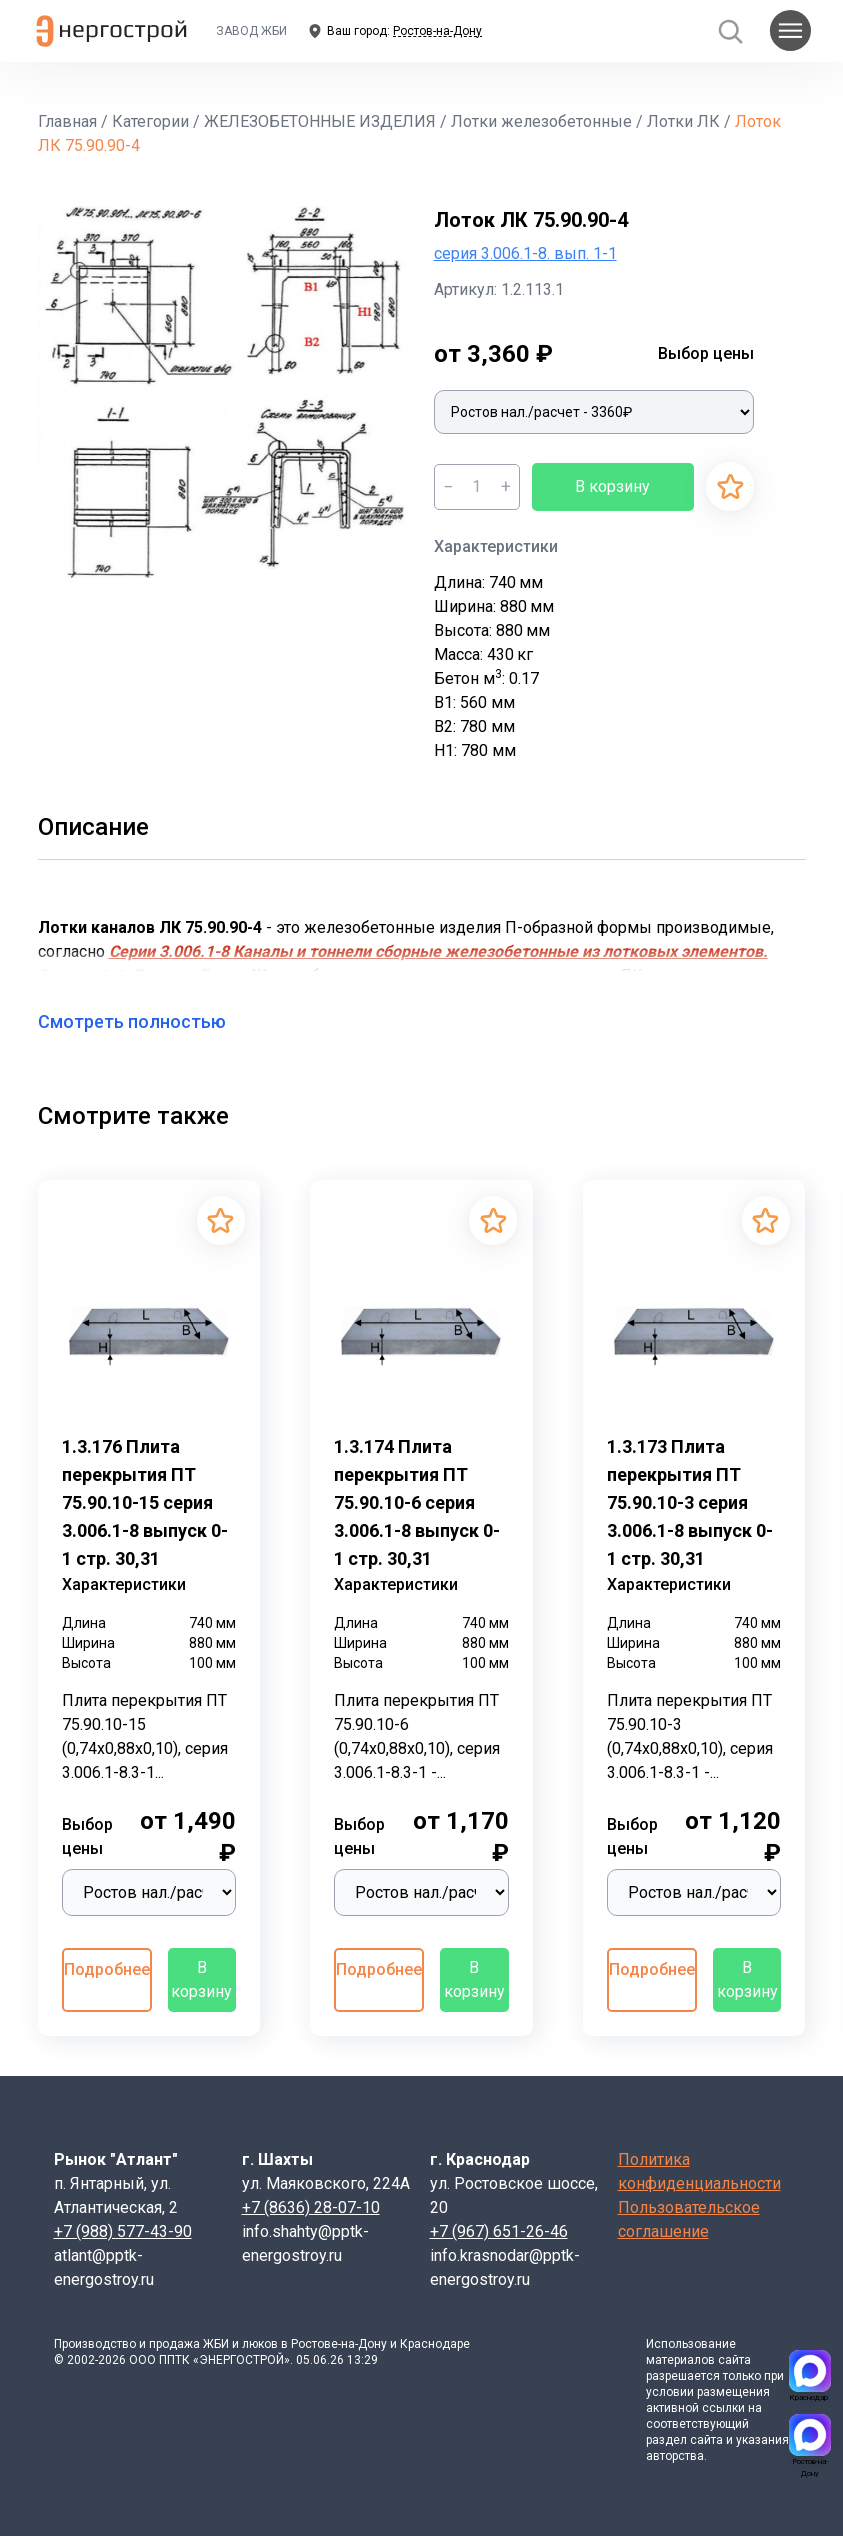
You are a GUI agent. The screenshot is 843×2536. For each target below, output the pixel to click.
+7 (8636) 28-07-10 (311, 2207)
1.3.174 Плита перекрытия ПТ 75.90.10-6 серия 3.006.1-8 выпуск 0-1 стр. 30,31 (417, 1502)
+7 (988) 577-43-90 (123, 2231)
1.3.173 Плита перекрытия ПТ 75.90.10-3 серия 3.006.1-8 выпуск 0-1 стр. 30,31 (690, 1502)
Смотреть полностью (144, 1021)
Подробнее (107, 1969)
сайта (734, 2360)
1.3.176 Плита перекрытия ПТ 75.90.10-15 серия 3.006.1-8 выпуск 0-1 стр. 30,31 (145, 1502)
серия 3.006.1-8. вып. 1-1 (525, 253)
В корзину (612, 486)
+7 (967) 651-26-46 (499, 2231)
